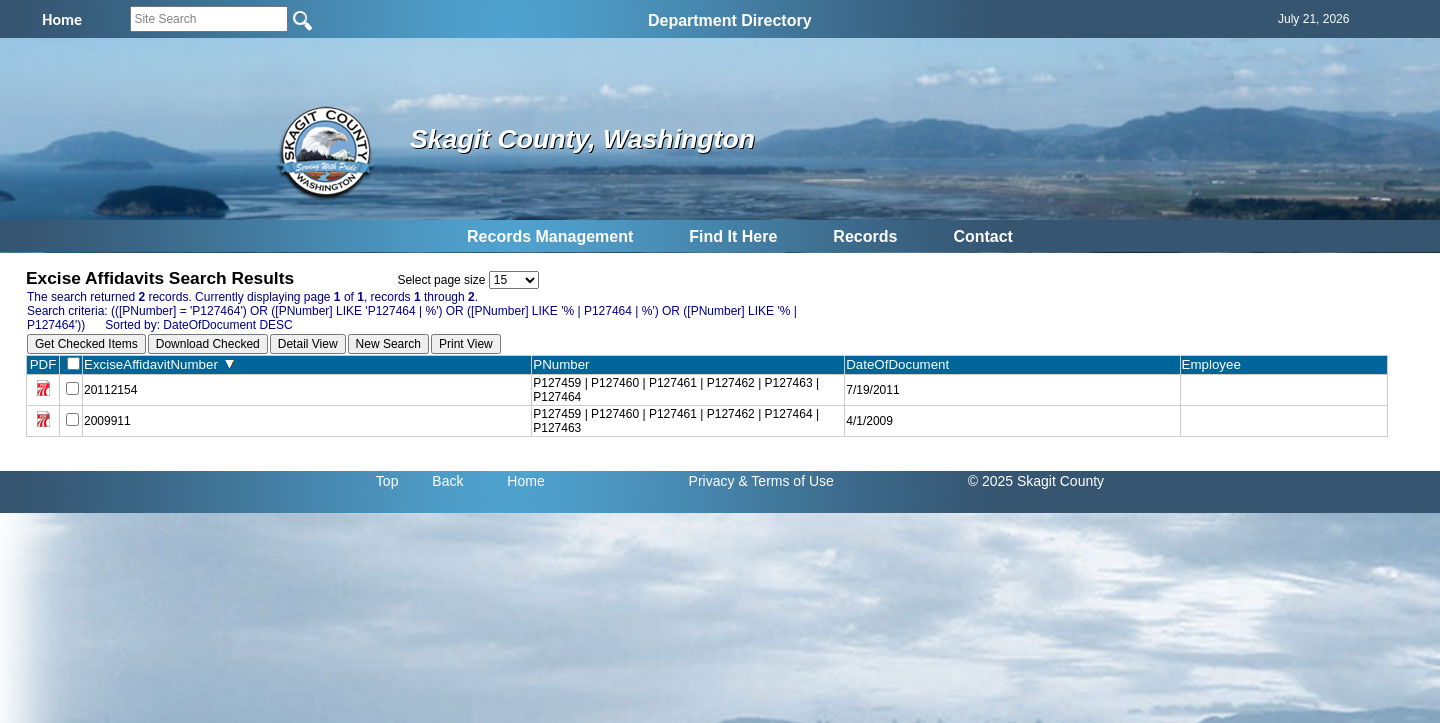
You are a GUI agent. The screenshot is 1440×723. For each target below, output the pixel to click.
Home (525, 481)
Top (387, 481)
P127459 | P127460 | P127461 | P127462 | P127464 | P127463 (676, 421)
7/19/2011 (872, 390)
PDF (43, 364)
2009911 (107, 421)
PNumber (565, 364)
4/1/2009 (869, 421)
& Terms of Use (785, 481)
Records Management (550, 236)
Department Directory (730, 20)
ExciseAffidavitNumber (159, 364)
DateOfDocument (901, 364)
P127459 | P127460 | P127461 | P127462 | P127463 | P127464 (676, 390)
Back (447, 481)
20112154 (110, 390)
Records (865, 236)
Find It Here (733, 236)
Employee (1216, 364)
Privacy (712, 481)
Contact (983, 236)
